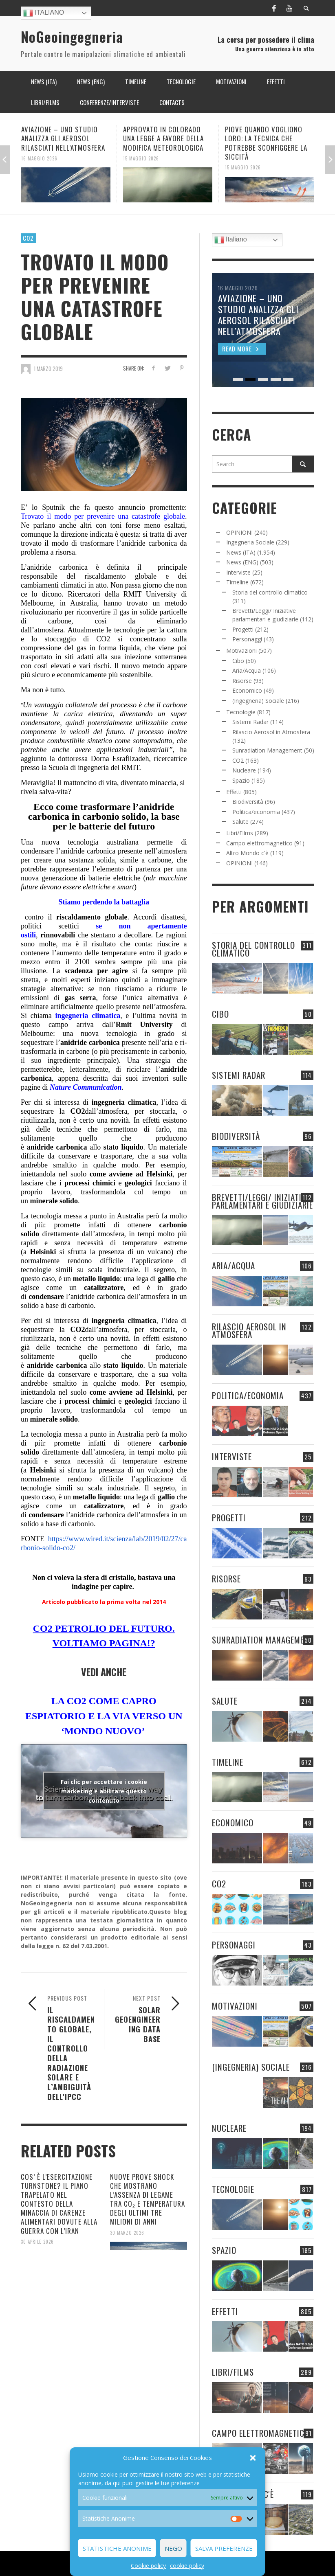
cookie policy (187, 2565)
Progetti (242, 629)
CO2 (28, 237)
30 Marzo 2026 (127, 2232)
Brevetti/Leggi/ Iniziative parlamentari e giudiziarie (262, 1201)
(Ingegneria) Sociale (258, 700)
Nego (173, 2548)
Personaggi (247, 639)
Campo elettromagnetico (259, 843)
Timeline (237, 582)
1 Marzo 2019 (48, 368)
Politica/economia (256, 812)
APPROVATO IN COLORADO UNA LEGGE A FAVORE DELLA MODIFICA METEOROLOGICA (163, 138)
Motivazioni (241, 650)
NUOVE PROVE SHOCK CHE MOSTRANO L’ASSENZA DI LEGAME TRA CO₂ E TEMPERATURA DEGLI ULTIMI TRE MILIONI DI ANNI (147, 2199)
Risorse (242, 681)
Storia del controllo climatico (270, 592)
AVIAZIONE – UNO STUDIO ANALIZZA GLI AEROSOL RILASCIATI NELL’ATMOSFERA (63, 138)
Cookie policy (148, 2565)
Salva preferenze (224, 2548)
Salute (240, 821)
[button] (253, 2458)
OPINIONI (239, 532)
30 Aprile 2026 (37, 2241)
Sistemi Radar (250, 722)
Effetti (234, 792)
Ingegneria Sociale (250, 542)
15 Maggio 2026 (141, 158)
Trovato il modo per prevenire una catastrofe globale (103, 516)
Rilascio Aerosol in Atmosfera (271, 732)
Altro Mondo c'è (247, 853)
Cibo (238, 661)
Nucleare (244, 770)
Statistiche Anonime (117, 2548)
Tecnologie (241, 712)
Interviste (238, 572)
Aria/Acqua (246, 670)
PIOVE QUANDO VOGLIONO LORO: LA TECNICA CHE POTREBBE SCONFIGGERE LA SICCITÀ (266, 142)
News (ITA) (241, 552)
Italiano (43, 13)
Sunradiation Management (267, 750)
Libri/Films (239, 833)
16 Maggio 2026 (39, 158)
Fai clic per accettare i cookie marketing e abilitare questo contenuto (104, 1791)
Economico (247, 690)
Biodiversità (247, 801)
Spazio (241, 780)
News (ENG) (242, 562)
